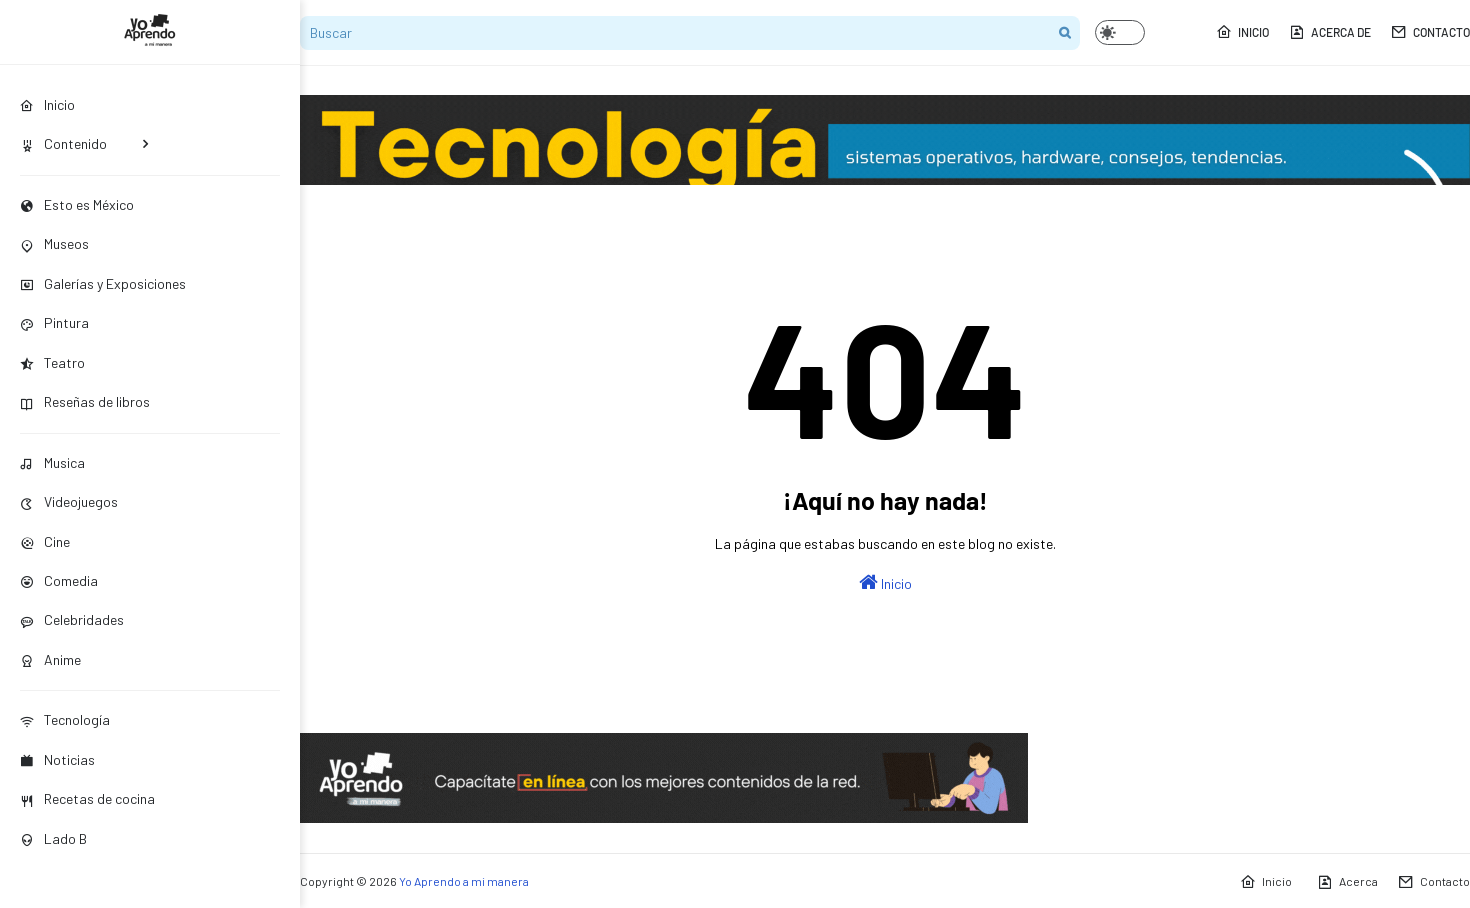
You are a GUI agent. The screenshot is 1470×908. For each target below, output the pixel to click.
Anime (50, 659)
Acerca (1347, 882)
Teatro (52, 362)
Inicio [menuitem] (47, 104)
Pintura (54, 322)
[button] (1120, 32)
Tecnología (65, 719)
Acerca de (1330, 32)
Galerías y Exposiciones (103, 283)
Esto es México (77, 204)
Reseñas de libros (85, 401)
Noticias (57, 759)
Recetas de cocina (87, 798)
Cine (45, 541)
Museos (54, 243)
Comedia (59, 580)
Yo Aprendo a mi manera (464, 881)
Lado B (53, 838)
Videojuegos (69, 501)
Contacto (1430, 32)
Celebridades (72, 619)
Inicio (1242, 32)
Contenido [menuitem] (63, 143)
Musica (52, 462)
